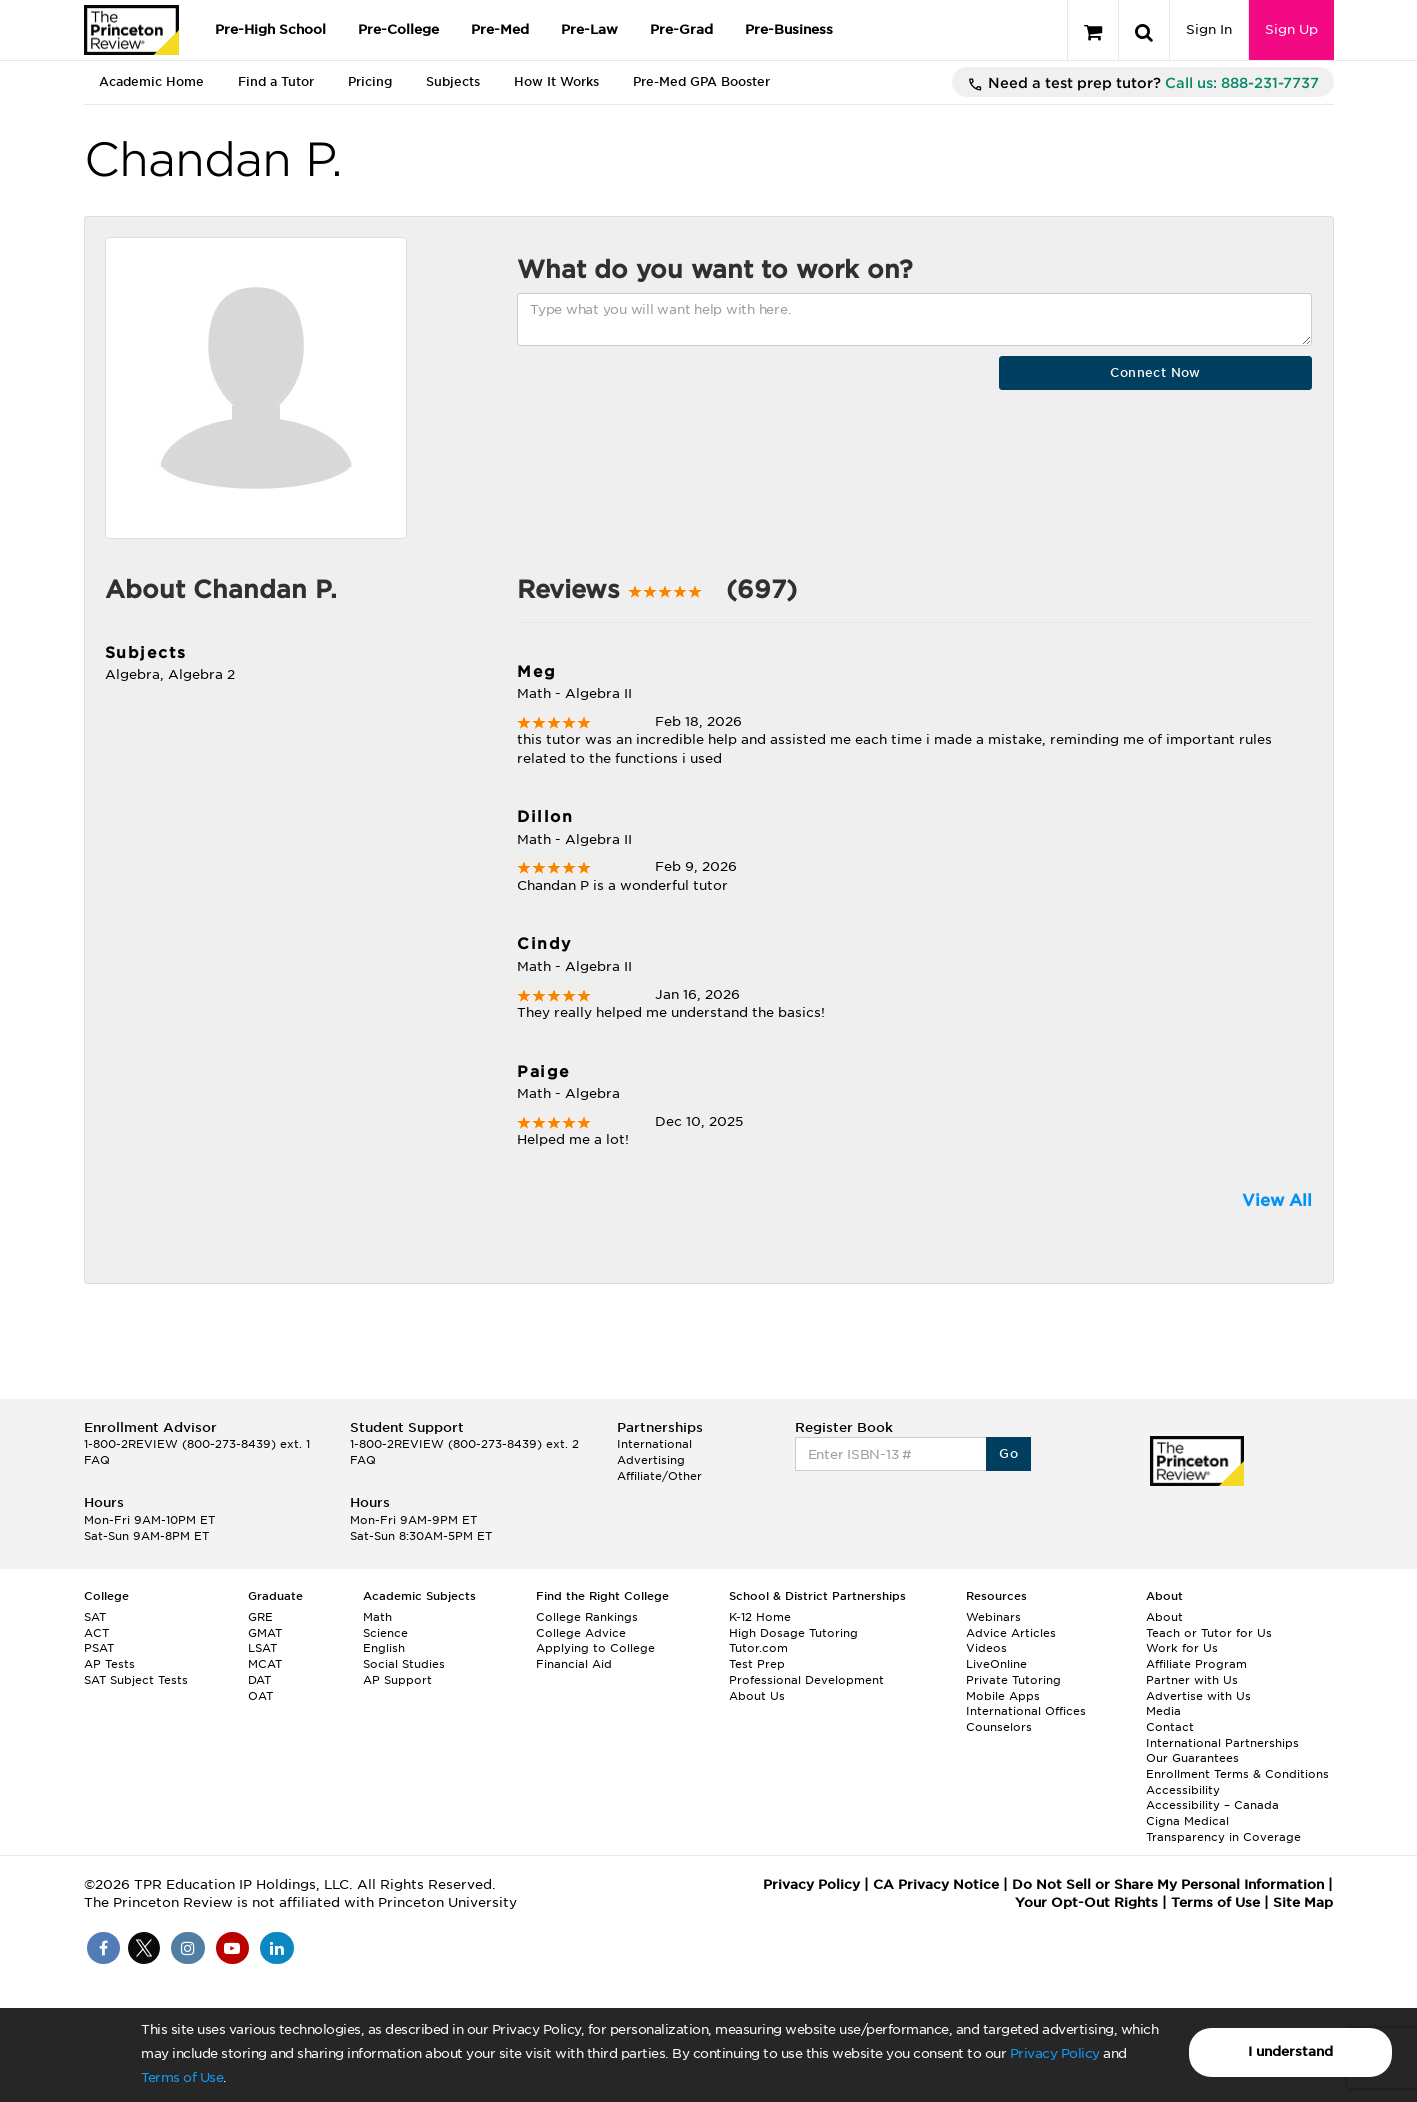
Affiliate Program (1196, 1664)
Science (385, 1633)
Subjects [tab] (453, 81)
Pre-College (398, 29)
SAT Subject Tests (136, 1680)
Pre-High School (270, 29)
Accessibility (1183, 1790)
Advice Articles (1011, 1633)
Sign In (1209, 29)
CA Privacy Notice (936, 1884)
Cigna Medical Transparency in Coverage (1223, 1829)
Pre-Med (500, 29)
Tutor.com (758, 1648)
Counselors (999, 1727)
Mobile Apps (1003, 1696)
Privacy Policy (1055, 2053)
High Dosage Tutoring (793, 1633)
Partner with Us (1192, 1680)
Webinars (993, 1617)
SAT (95, 1617)
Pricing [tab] (370, 81)
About (1164, 1617)
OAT (260, 1696)
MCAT (265, 1664)
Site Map (1303, 1902)
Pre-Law (589, 29)
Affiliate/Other (659, 1476)
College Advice (581, 1633)
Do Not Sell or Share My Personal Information (1168, 1884)
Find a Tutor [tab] (276, 81)
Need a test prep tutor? (1143, 84)
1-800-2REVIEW (197, 1444)
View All (1277, 1200)
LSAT (262, 1648)
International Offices (1026, 1711)
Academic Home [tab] (151, 81)
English (384, 1648)
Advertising (651, 1460)
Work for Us (1182, 1648)
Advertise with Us (1198, 1696)
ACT (96, 1633)
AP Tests (109, 1664)
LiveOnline (996, 1664)
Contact (1170, 1727)
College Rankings (587, 1617)
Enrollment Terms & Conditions (1237, 1774)
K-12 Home (760, 1617)
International (654, 1444)
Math (377, 1617)
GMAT (265, 1633)
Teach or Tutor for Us (1209, 1633)
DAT (259, 1680)
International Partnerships (1222, 1743)
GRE (260, 1617)
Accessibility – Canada (1212, 1805)
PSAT (99, 1648)
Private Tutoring (1013, 1680)
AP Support (397, 1680)
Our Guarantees (1192, 1758)
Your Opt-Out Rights (1086, 1902)
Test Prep (757, 1664)
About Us (757, 1696)
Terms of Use (182, 2077)
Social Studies (404, 1664)
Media (1163, 1711)
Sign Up (1291, 29)
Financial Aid (574, 1664)
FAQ (97, 1460)
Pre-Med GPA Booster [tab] (701, 81)
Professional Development (806, 1680)
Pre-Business (789, 29)
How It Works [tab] (556, 81)
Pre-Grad (681, 29)
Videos (986, 1648)
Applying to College (595, 1648)
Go (1008, 1453)
